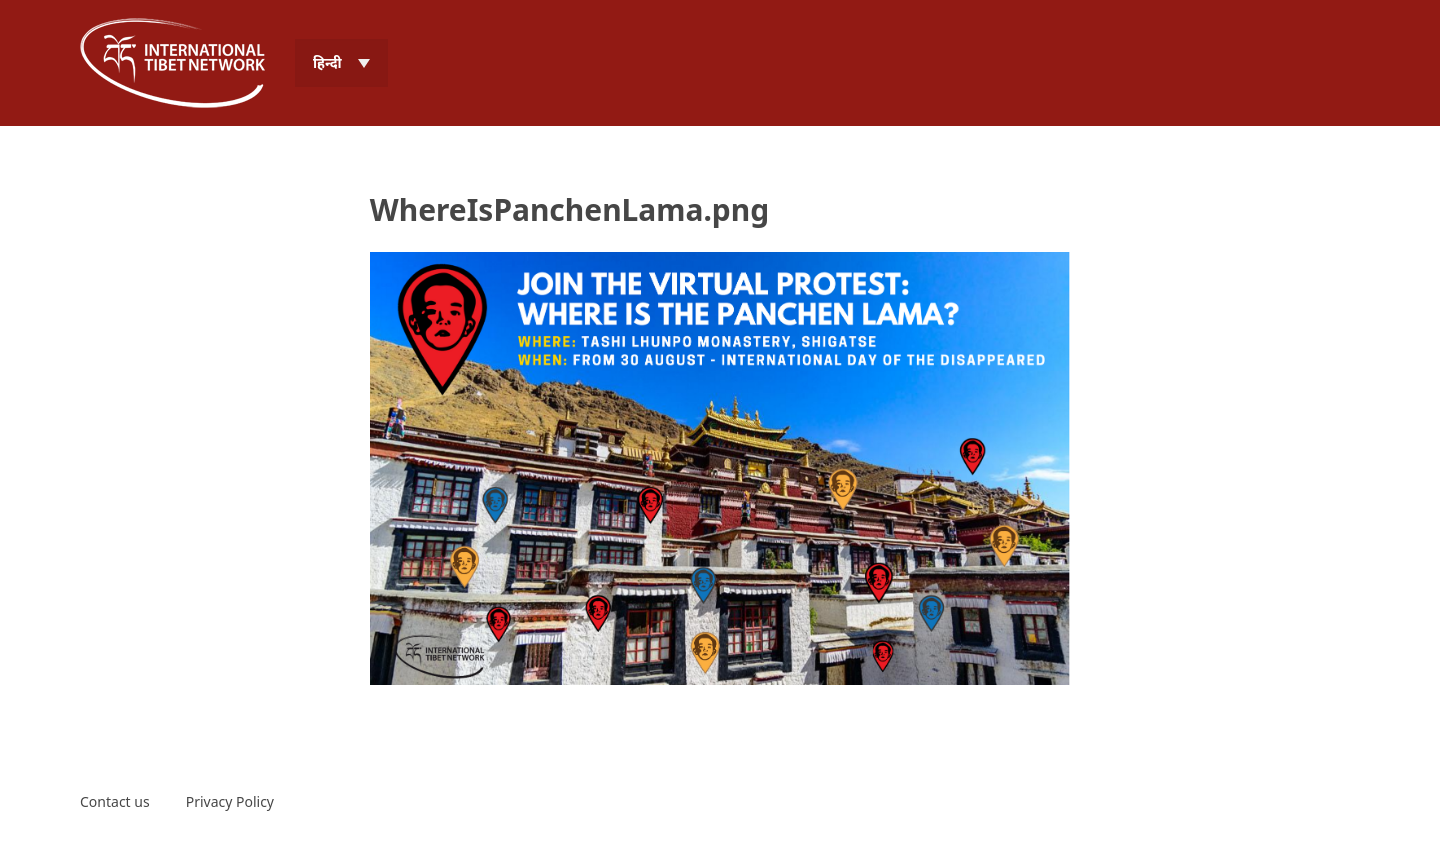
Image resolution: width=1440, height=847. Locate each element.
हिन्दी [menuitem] (327, 62)
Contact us (115, 801)
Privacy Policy (230, 801)
